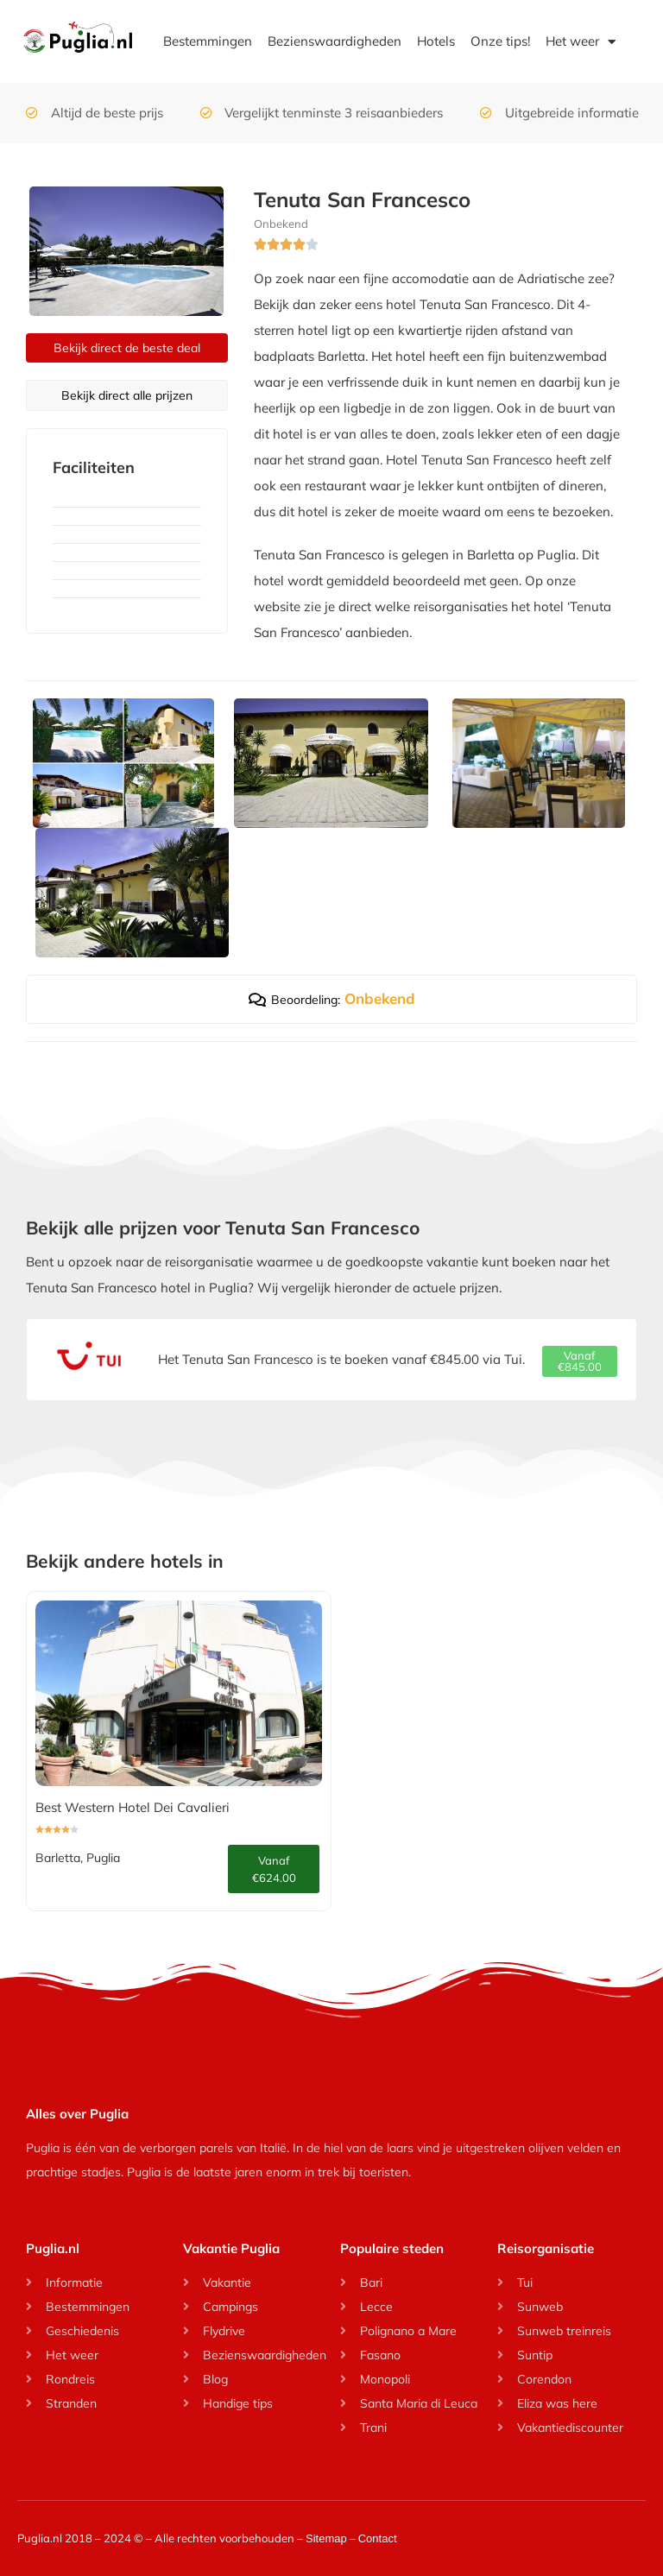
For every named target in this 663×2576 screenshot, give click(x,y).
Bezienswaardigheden (334, 41)
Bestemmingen (207, 41)
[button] (579, 1361)
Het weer (581, 42)
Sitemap (326, 2538)
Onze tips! (500, 41)
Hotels (436, 41)
